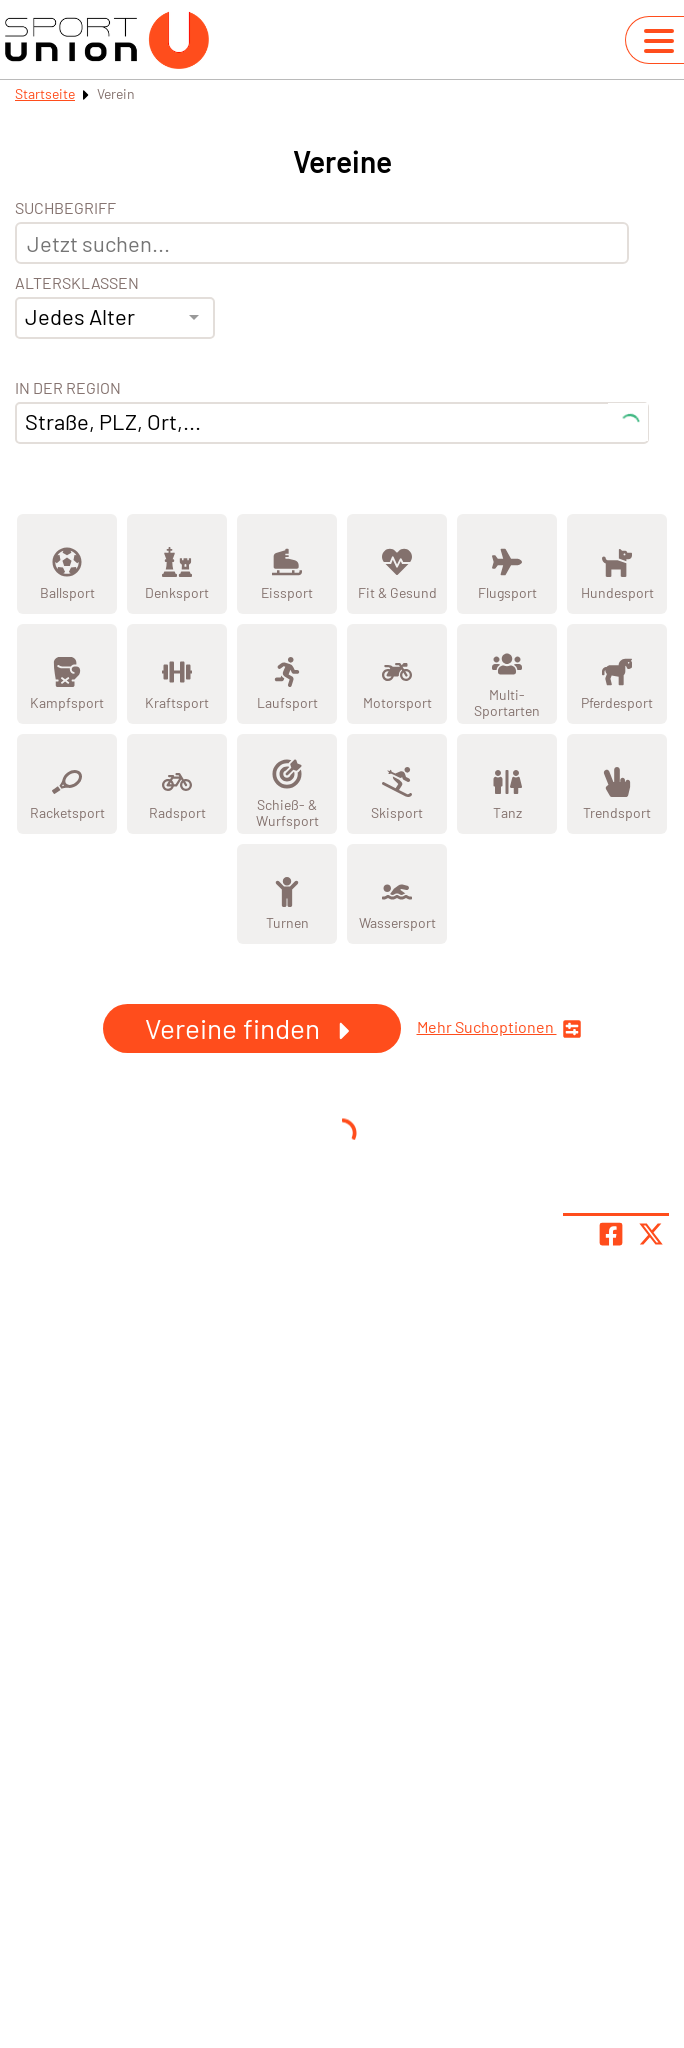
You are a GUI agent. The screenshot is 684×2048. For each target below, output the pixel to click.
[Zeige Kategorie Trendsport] (617, 784)
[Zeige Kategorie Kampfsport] (67, 674)
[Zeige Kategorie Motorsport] (397, 674)
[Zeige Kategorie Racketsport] (67, 784)
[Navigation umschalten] (659, 41)
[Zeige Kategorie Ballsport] (67, 564)
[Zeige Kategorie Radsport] (177, 784)
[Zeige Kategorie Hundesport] (617, 564)
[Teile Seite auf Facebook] (611, 1234)
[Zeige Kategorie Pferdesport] (617, 674)
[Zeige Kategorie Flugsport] (507, 564)
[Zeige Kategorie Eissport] (287, 564)
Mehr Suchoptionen (499, 1028)
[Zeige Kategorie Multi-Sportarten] (507, 674)
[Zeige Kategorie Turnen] (287, 894)
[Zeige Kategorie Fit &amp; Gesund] (397, 564)
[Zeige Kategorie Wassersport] (397, 894)
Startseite (45, 93)
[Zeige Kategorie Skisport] (397, 784)
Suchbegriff (65, 208)
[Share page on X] (651, 1234)
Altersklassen (77, 283)
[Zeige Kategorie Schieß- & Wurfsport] (287, 784)
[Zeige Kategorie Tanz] (507, 784)
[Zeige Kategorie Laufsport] (287, 674)
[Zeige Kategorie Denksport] (177, 564)
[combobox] (115, 318)
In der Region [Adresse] (68, 388)
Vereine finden (252, 1028)
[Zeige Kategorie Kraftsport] (177, 674)
